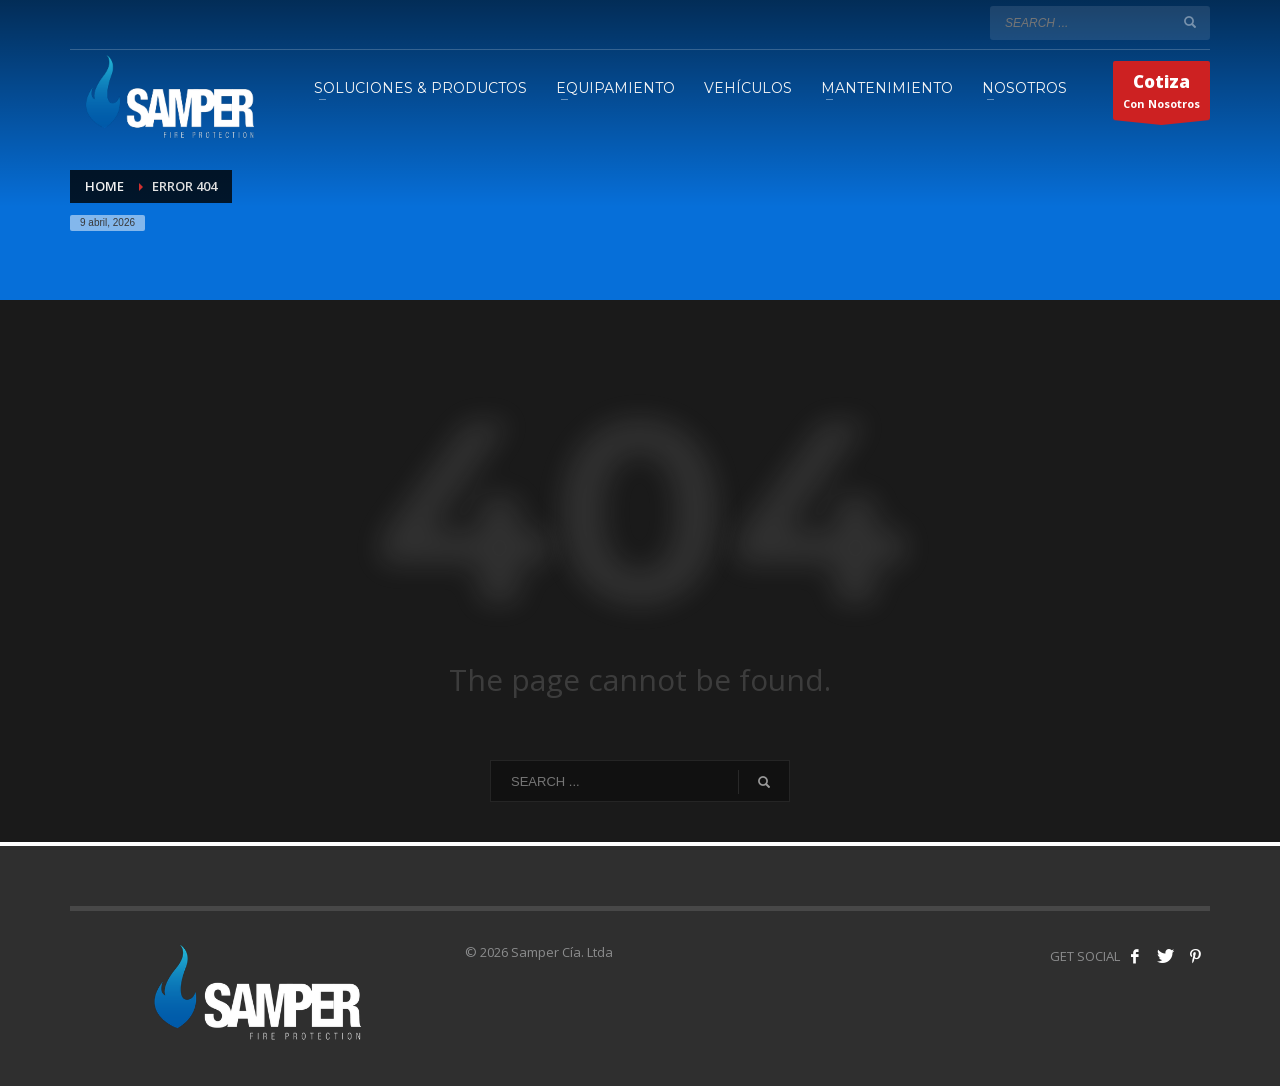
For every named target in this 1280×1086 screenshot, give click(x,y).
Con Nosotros (1161, 95)
